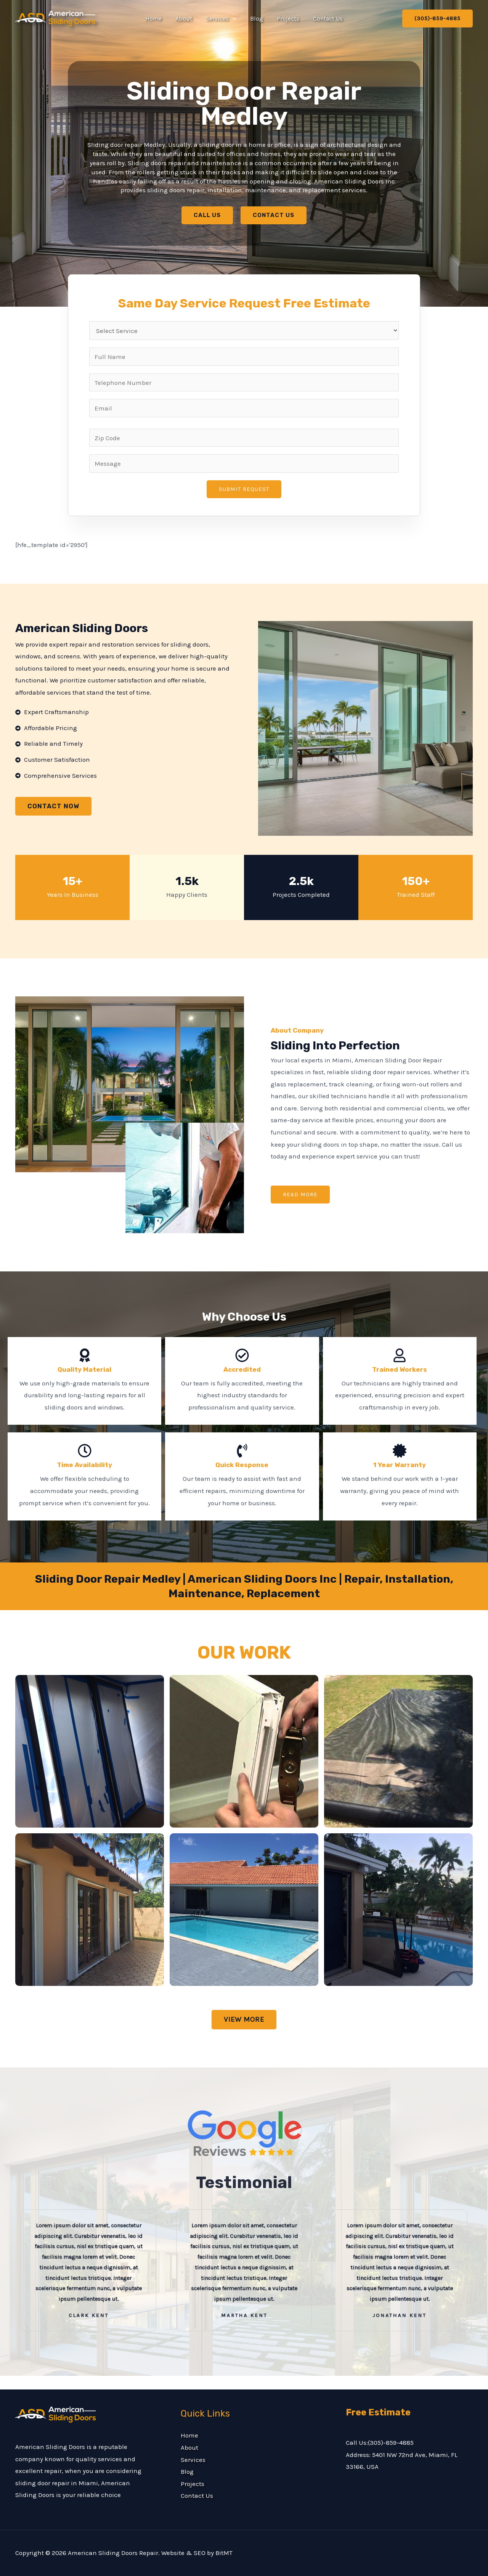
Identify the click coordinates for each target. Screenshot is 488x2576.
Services (222, 18)
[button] (233, 18)
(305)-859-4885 (391, 2442)
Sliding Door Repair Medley (244, 103)
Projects (285, 18)
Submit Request (244, 489)
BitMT (224, 2553)
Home (157, 18)
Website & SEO (183, 2553)
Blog (255, 18)
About (186, 18)
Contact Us (324, 18)
